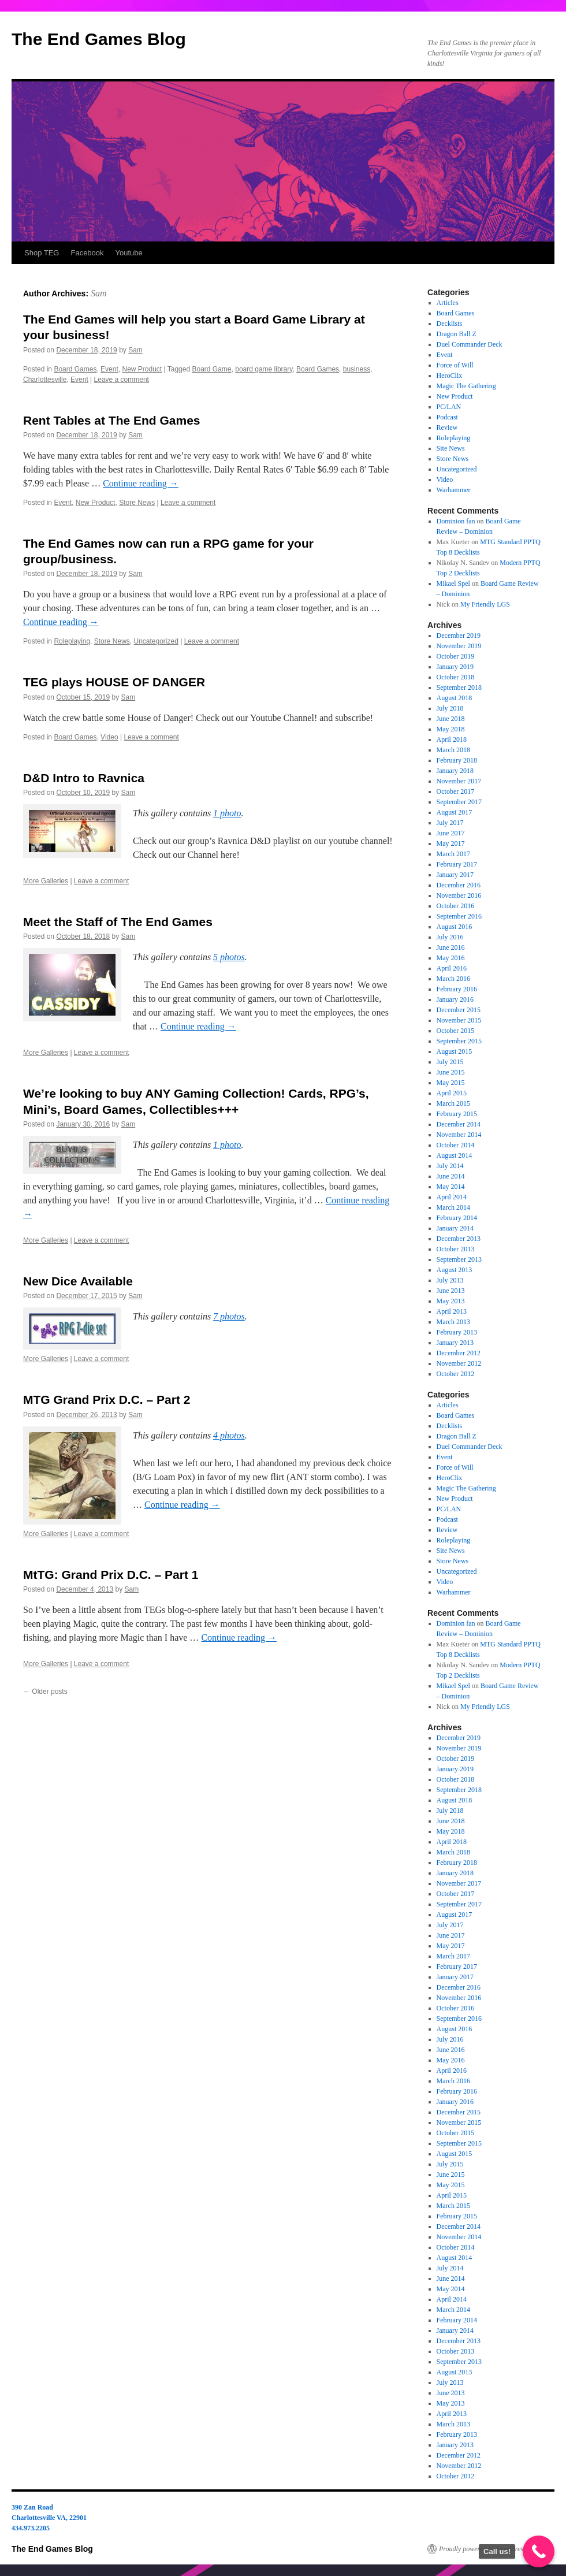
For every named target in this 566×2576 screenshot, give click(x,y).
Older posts (45, 1691)
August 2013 (454, 1270)
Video (109, 737)
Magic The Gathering (466, 386)
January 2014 (455, 1228)
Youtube (129, 252)
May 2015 (451, 1083)
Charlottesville (44, 380)
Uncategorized (155, 641)
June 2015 (451, 1072)
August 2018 (454, 698)
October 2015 (456, 1031)
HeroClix (450, 375)
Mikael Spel (453, 583)
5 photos (229, 957)
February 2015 (457, 1114)
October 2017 (456, 791)
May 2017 (451, 843)
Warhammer (454, 490)
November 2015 (459, 1020)
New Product (142, 369)
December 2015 (459, 1010)
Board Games (75, 369)
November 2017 (459, 781)
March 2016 (453, 979)
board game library (263, 369)
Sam (99, 293)
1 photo (227, 813)
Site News (451, 448)
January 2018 (455, 771)
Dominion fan (456, 521)
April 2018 (452, 739)
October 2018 (456, 677)
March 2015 (453, 1103)
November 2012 (459, 1363)
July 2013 (450, 1280)
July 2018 (450, 708)
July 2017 (450, 823)
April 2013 (452, 1311)
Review (447, 427)
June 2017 (451, 833)
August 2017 (454, 812)
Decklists (450, 323)
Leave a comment (121, 380)
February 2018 (457, 760)
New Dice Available (78, 1281)
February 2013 (457, 1332)
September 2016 (459, 916)
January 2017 (455, 875)
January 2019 (455, 667)
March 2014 (453, 1207)
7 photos (229, 1316)
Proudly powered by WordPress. (483, 2549)
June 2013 (451, 1291)
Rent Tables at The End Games (111, 420)
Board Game (211, 369)
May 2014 (451, 1187)
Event (109, 369)
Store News (137, 503)
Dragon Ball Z (456, 334)
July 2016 (450, 937)
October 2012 (456, 1374)
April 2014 (452, 1197)
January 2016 (455, 999)
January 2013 (455, 1343)
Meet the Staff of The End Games (118, 921)
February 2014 (457, 1218)
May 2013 (451, 1301)
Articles (448, 303)
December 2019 (459, 635)
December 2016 (459, 885)
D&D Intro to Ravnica (83, 778)
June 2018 (451, 719)
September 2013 (459, 1259)
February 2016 (457, 989)
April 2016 (452, 968)
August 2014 (454, 1155)
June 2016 (451, 947)
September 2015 (459, 1041)
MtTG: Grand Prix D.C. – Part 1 (110, 1574)
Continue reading (140, 483)
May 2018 (451, 729)
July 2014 (450, 1166)
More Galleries (45, 881)
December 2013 (459, 1239)
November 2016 (459, 895)
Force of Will (455, 365)
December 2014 (459, 1124)
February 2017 (457, 864)
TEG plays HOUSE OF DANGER (114, 682)
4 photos (229, 1435)
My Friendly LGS (485, 604)
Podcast (447, 417)
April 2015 (452, 1093)
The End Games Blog (99, 39)
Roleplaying (72, 641)
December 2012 (459, 1353)
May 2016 (451, 958)
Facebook (86, 252)
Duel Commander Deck (469, 344)
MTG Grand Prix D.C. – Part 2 (106, 1399)
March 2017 (453, 854)
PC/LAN (449, 407)
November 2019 (459, 646)
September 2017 (459, 802)
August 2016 (454, 927)
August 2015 (454, 1051)
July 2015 (450, 1062)
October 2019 (456, 656)
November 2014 (459, 1135)
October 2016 (456, 906)
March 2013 (453, 1322)
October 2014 (456, 1145)
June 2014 (451, 1176)
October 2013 (456, 1249)
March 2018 (453, 750)
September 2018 (459, 687)
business (356, 369)
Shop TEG (41, 252)
